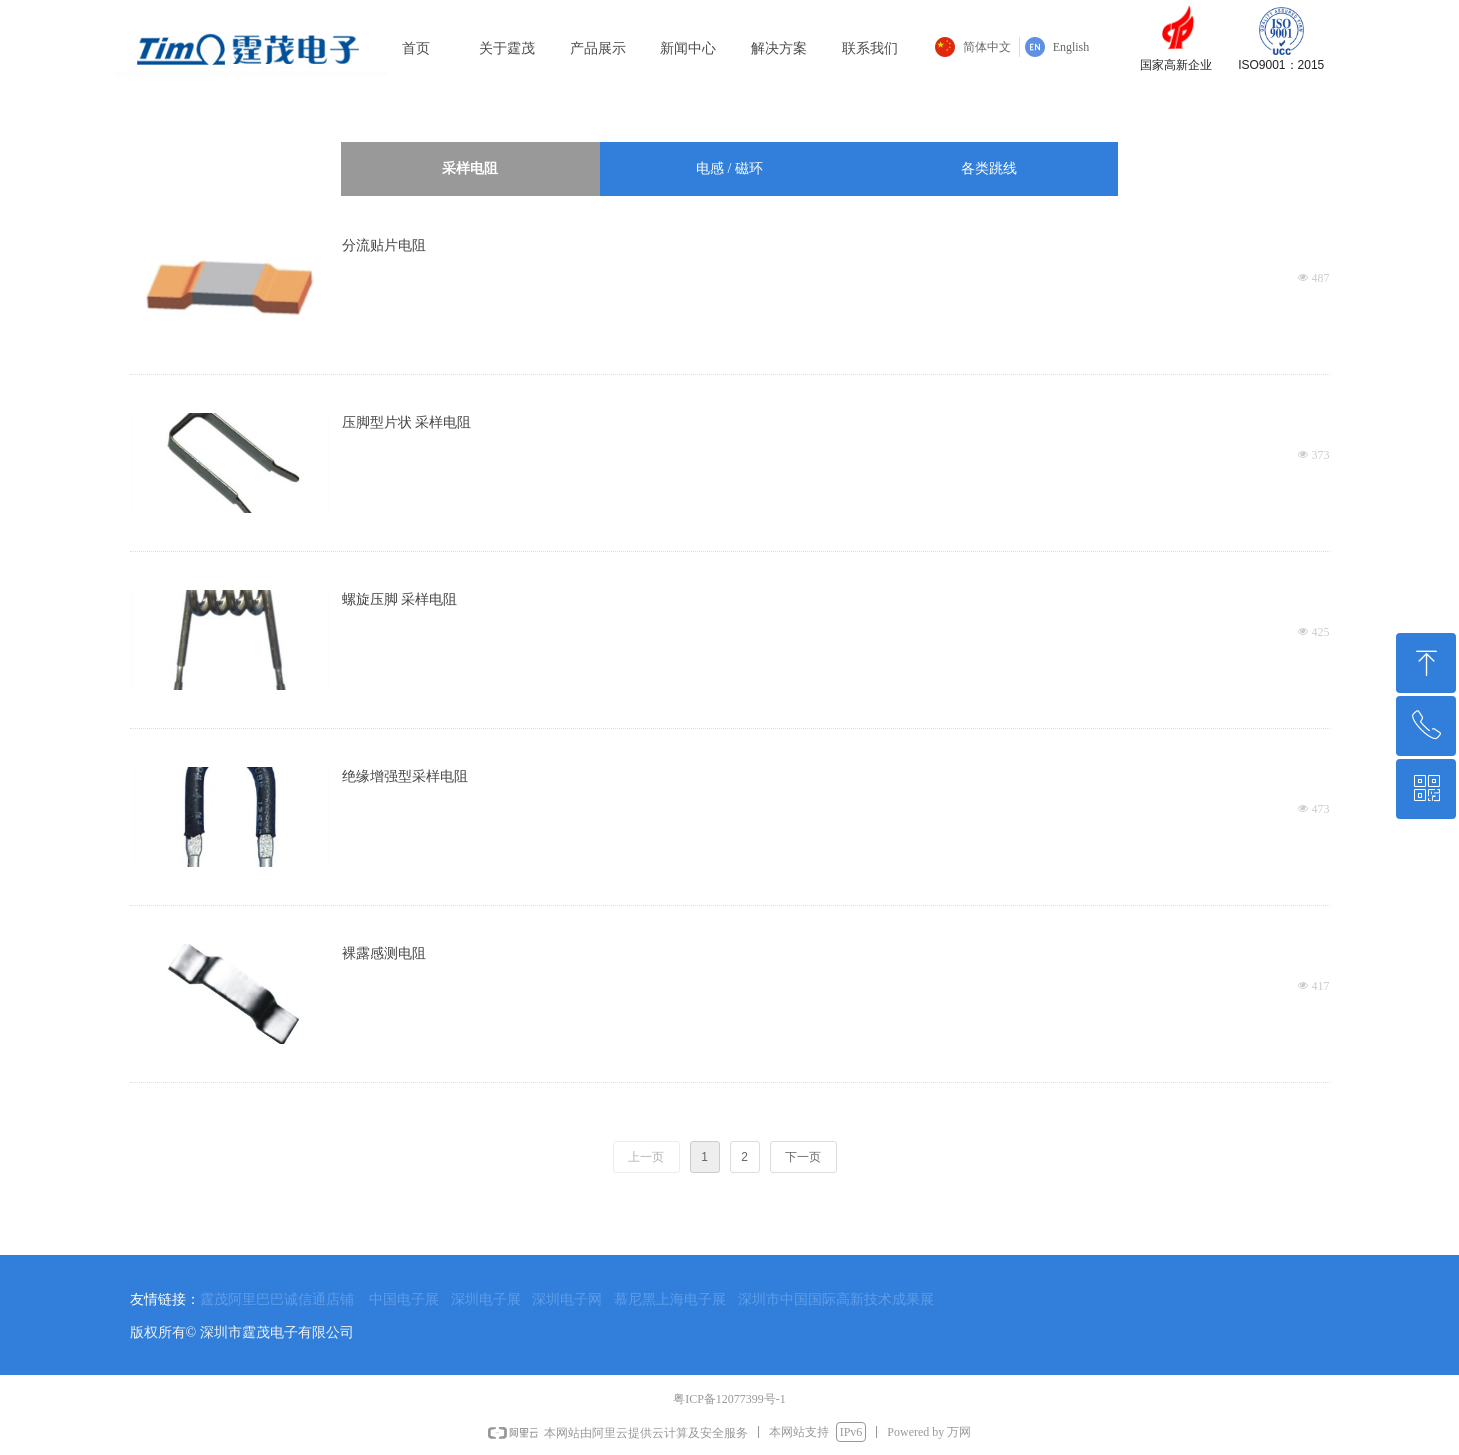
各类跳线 (989, 168)
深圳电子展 (486, 1299)
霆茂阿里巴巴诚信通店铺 (277, 1299)
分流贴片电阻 (384, 245)
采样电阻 (470, 168)
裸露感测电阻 (384, 953)
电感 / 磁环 (729, 168)
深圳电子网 (567, 1299)
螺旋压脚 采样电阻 (400, 599)
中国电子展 (404, 1299)
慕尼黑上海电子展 (670, 1299)
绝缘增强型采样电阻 (405, 776)
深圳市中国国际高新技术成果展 (836, 1299)
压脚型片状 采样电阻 (407, 422)
